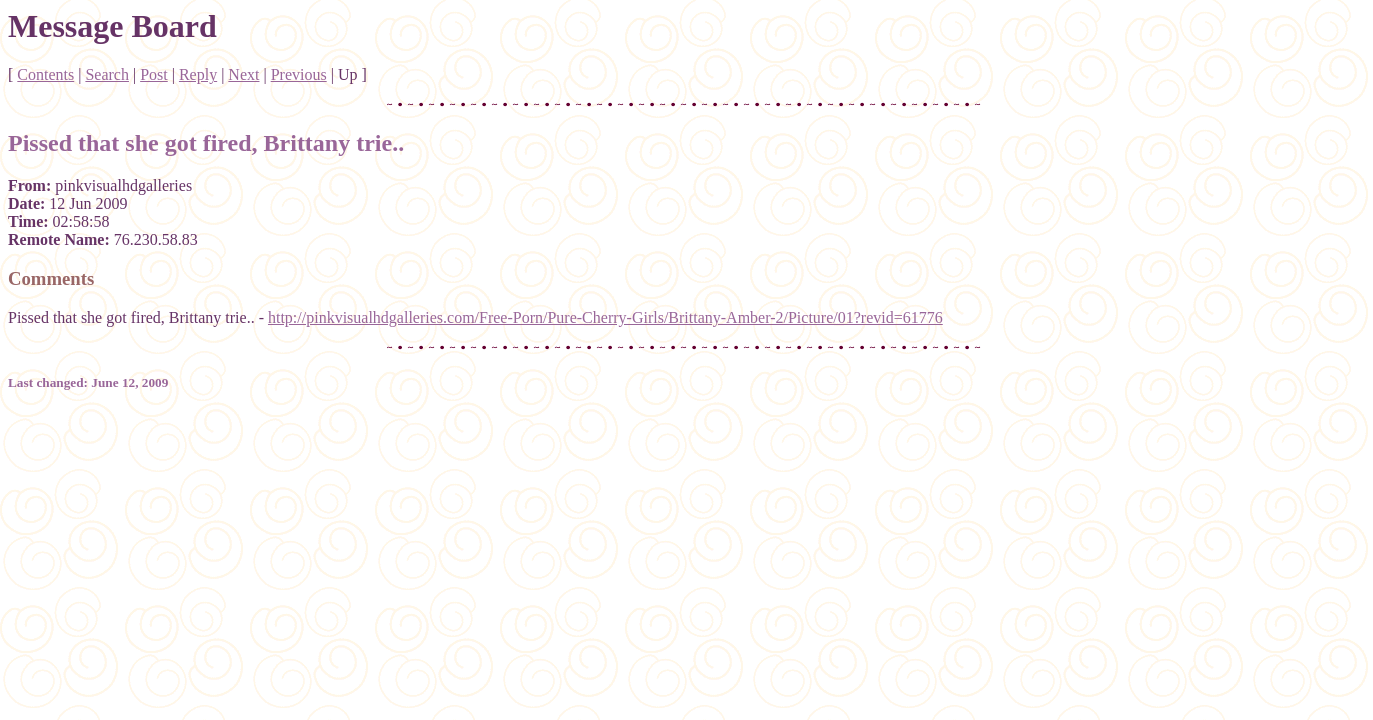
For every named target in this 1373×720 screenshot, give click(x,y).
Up (348, 74)
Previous (299, 74)
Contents (45, 74)
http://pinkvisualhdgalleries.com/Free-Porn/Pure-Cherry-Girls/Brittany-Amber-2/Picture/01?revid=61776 (605, 317)
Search (107, 74)
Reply (198, 74)
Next (243, 74)
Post (154, 74)
